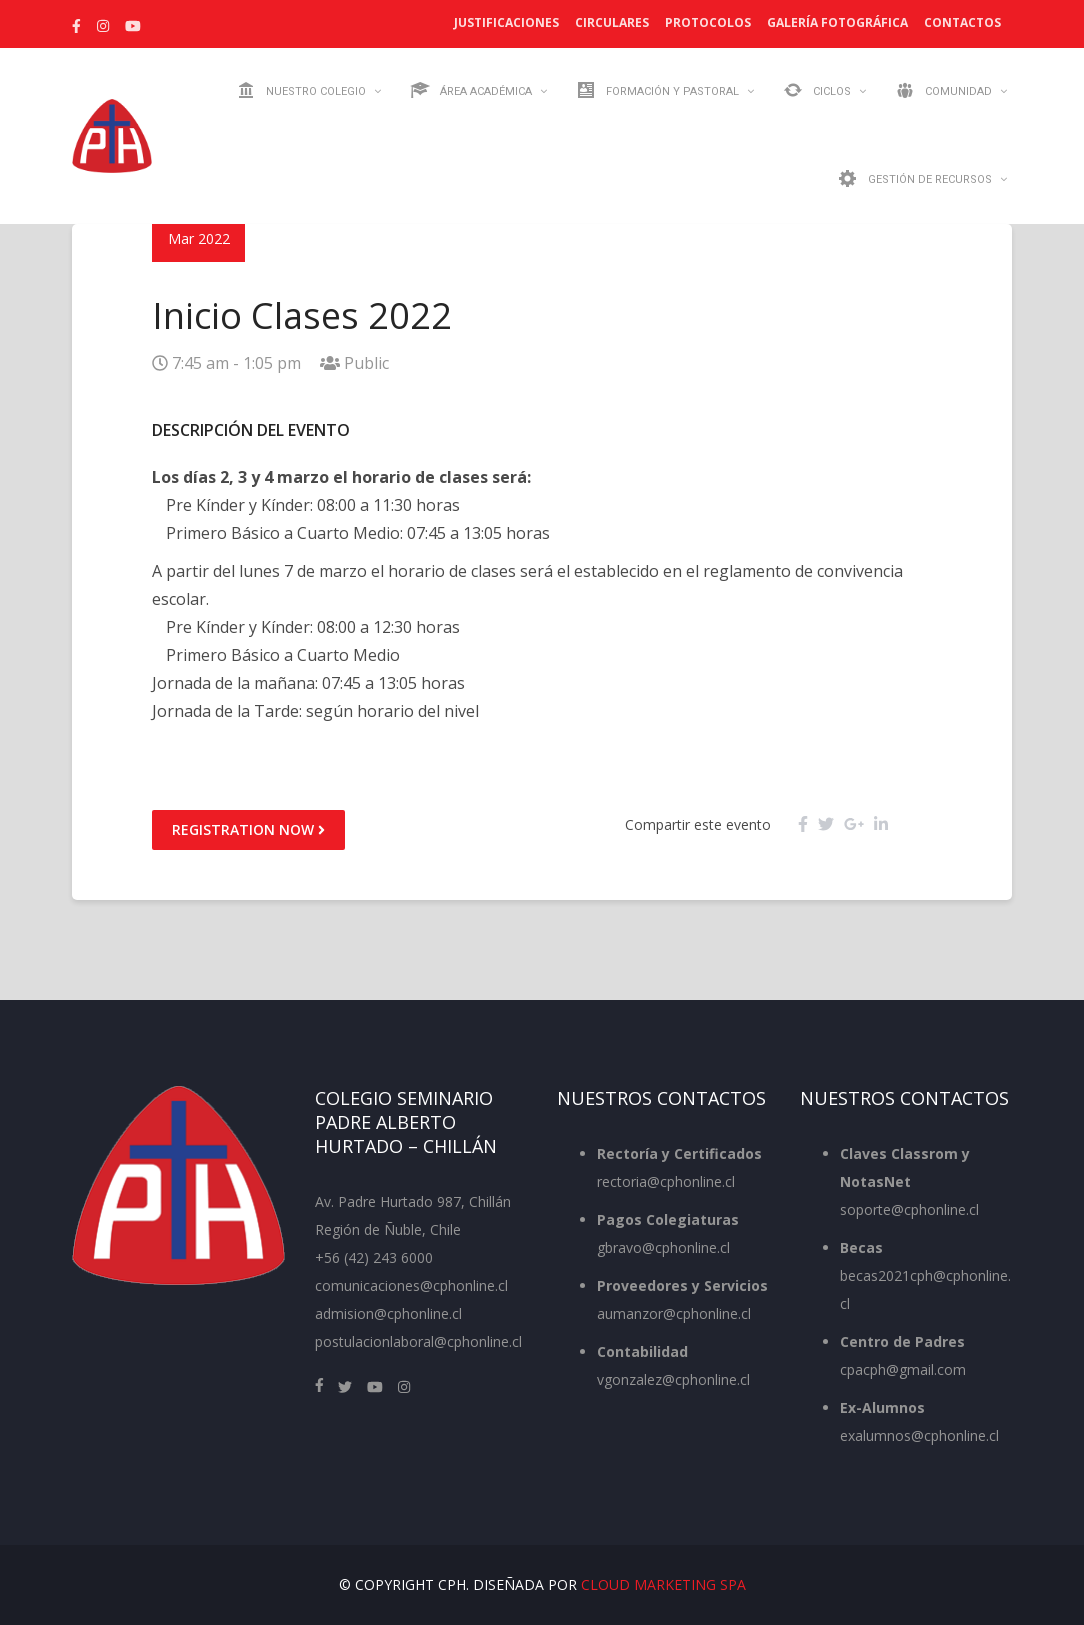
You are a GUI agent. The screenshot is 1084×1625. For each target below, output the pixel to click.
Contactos (962, 22)
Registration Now (248, 829)
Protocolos (708, 22)
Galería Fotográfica (837, 22)
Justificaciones (506, 22)
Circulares (612, 22)
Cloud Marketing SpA (663, 1584)
